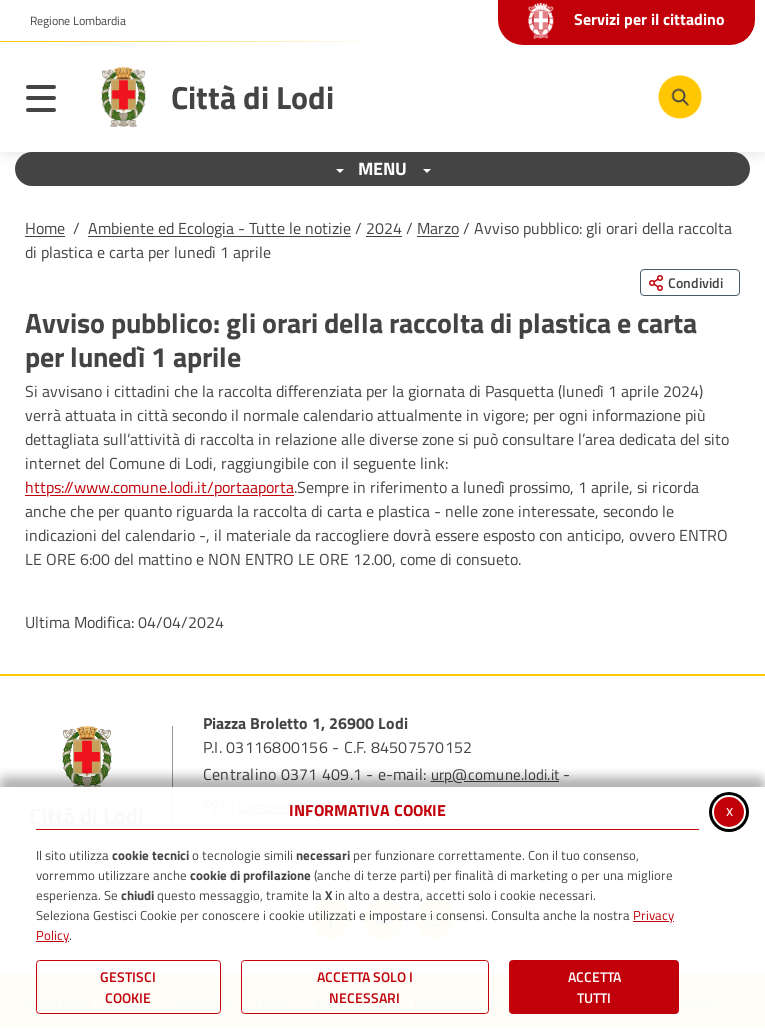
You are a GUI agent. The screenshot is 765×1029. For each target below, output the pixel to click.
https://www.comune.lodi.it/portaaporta (159, 487)
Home (45, 228)
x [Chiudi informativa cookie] (729, 810)
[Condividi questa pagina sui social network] (690, 282)
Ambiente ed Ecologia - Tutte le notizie (219, 228)
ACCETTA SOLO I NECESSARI (365, 987)
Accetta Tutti (594, 987)
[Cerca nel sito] (680, 97)
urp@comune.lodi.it (495, 774)
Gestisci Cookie (128, 987)
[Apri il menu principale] (51, 102)
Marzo (438, 228)
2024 (384, 228)
